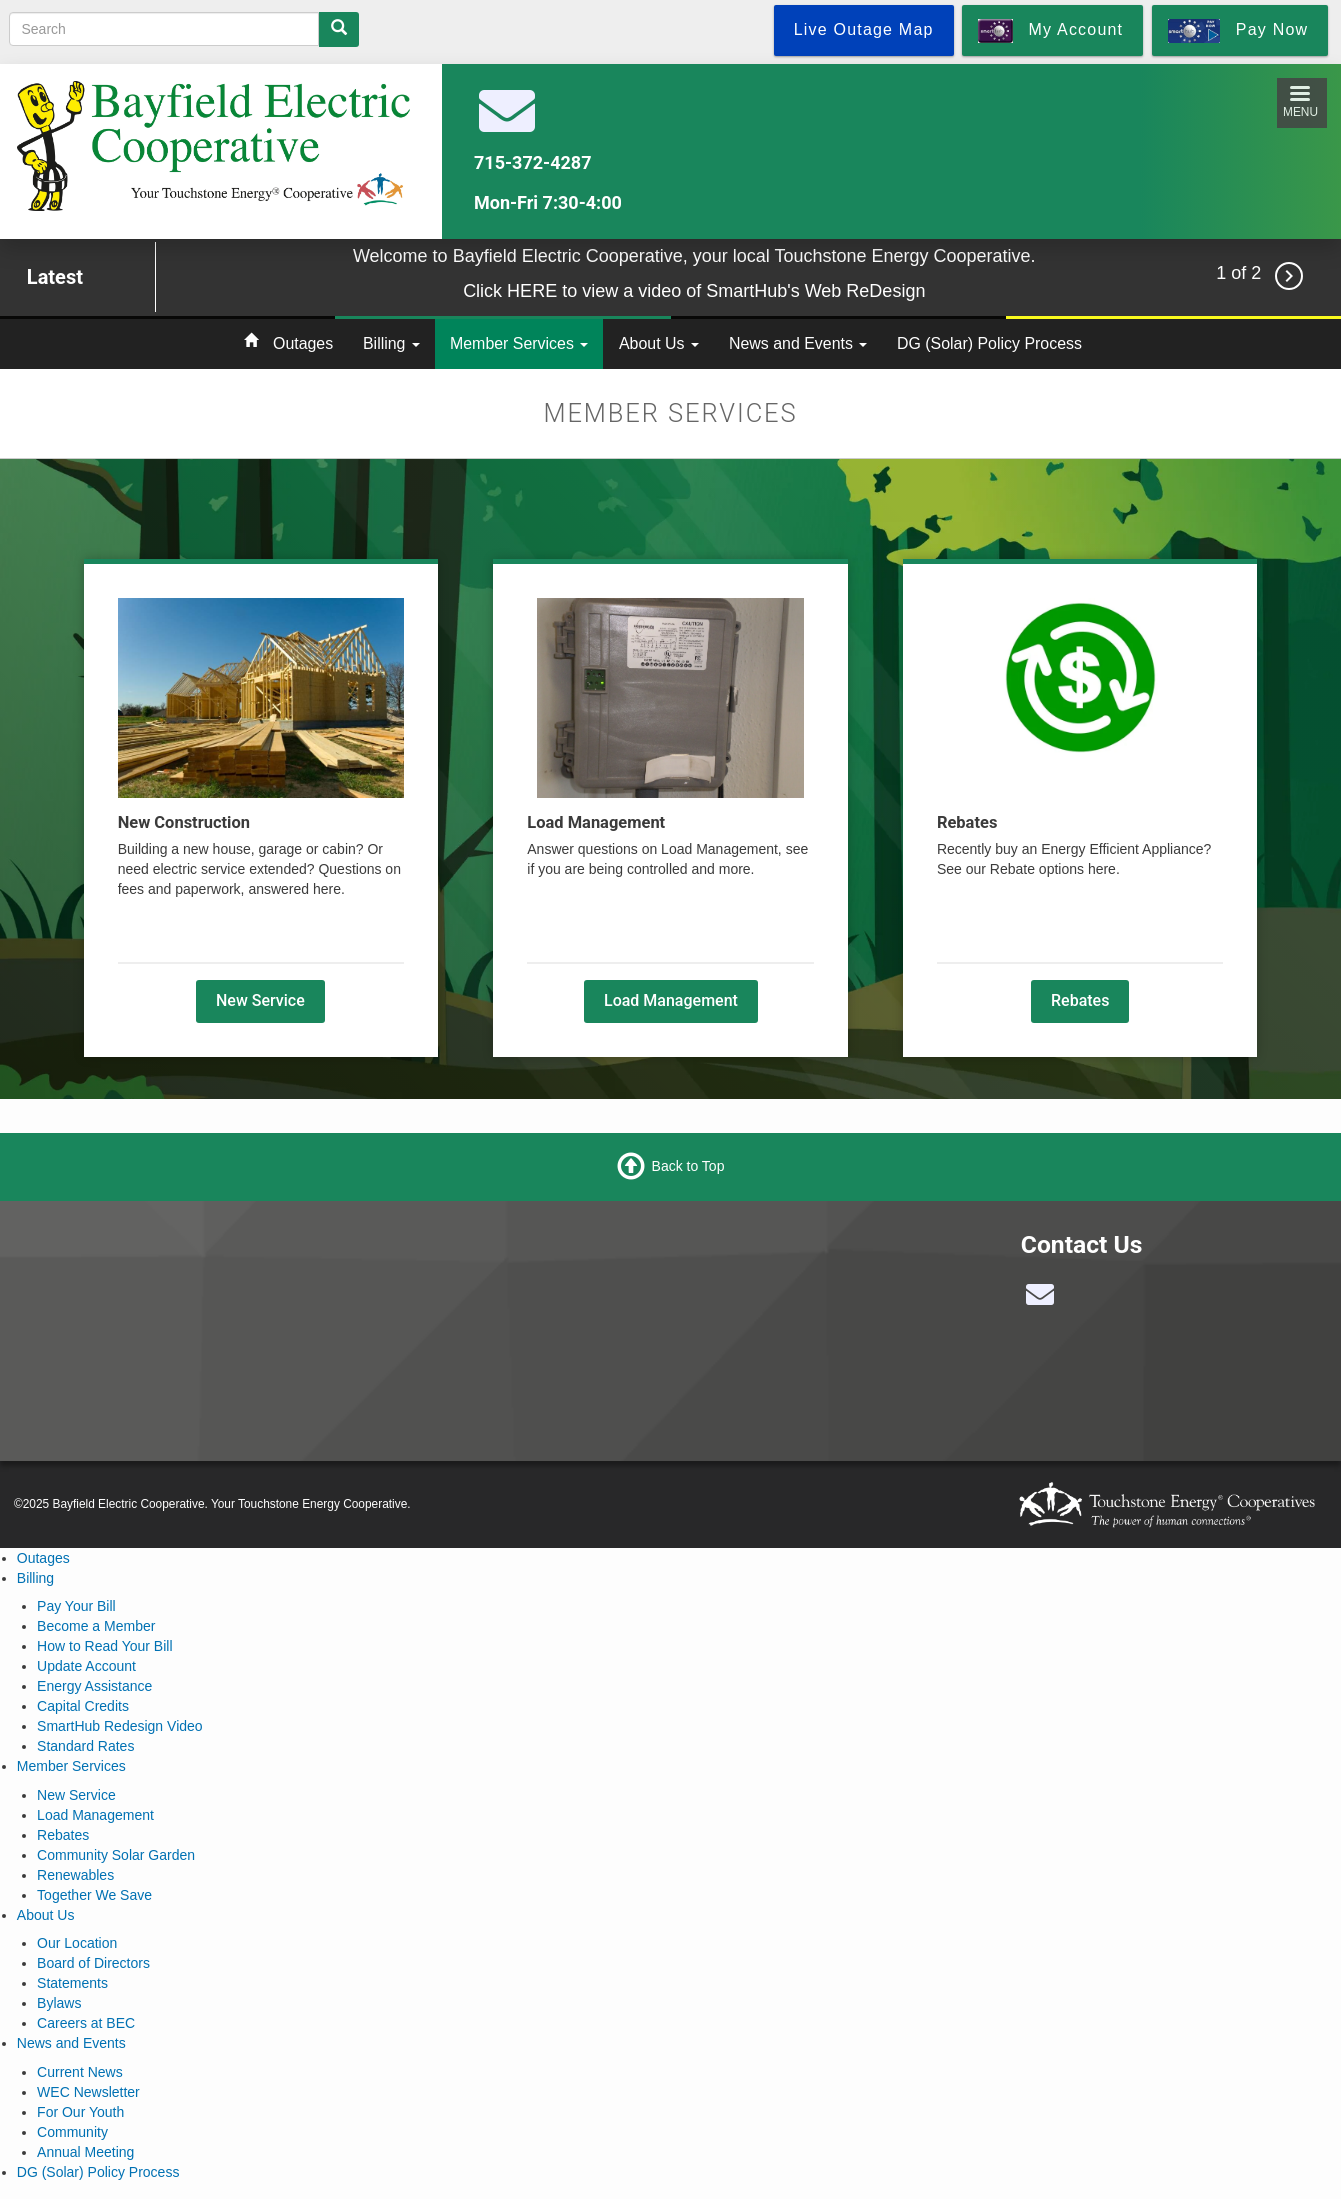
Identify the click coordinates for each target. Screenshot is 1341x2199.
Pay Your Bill (76, 1606)
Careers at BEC (86, 2023)
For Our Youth (80, 2112)
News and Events (798, 343)
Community (72, 2132)
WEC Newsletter (88, 2092)
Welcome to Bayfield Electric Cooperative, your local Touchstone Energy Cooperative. (694, 256)
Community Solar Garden (116, 1855)
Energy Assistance (94, 1686)
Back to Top (688, 1166)
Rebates (1080, 1000)
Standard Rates (85, 1746)
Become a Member (96, 1626)
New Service (260, 1000)
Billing (391, 343)
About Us (659, 343)
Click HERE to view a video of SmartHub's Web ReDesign (694, 291)
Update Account (86, 1666)
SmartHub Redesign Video (120, 1726)
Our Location (77, 1943)
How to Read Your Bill (104, 1646)
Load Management (671, 1000)
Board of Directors (93, 1963)
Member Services (519, 343)
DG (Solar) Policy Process (989, 343)
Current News (80, 2072)
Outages (303, 343)
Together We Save (94, 1895)
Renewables (75, 1875)
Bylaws (59, 2003)
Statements (72, 1983)
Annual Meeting (85, 2152)
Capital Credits (83, 1706)
